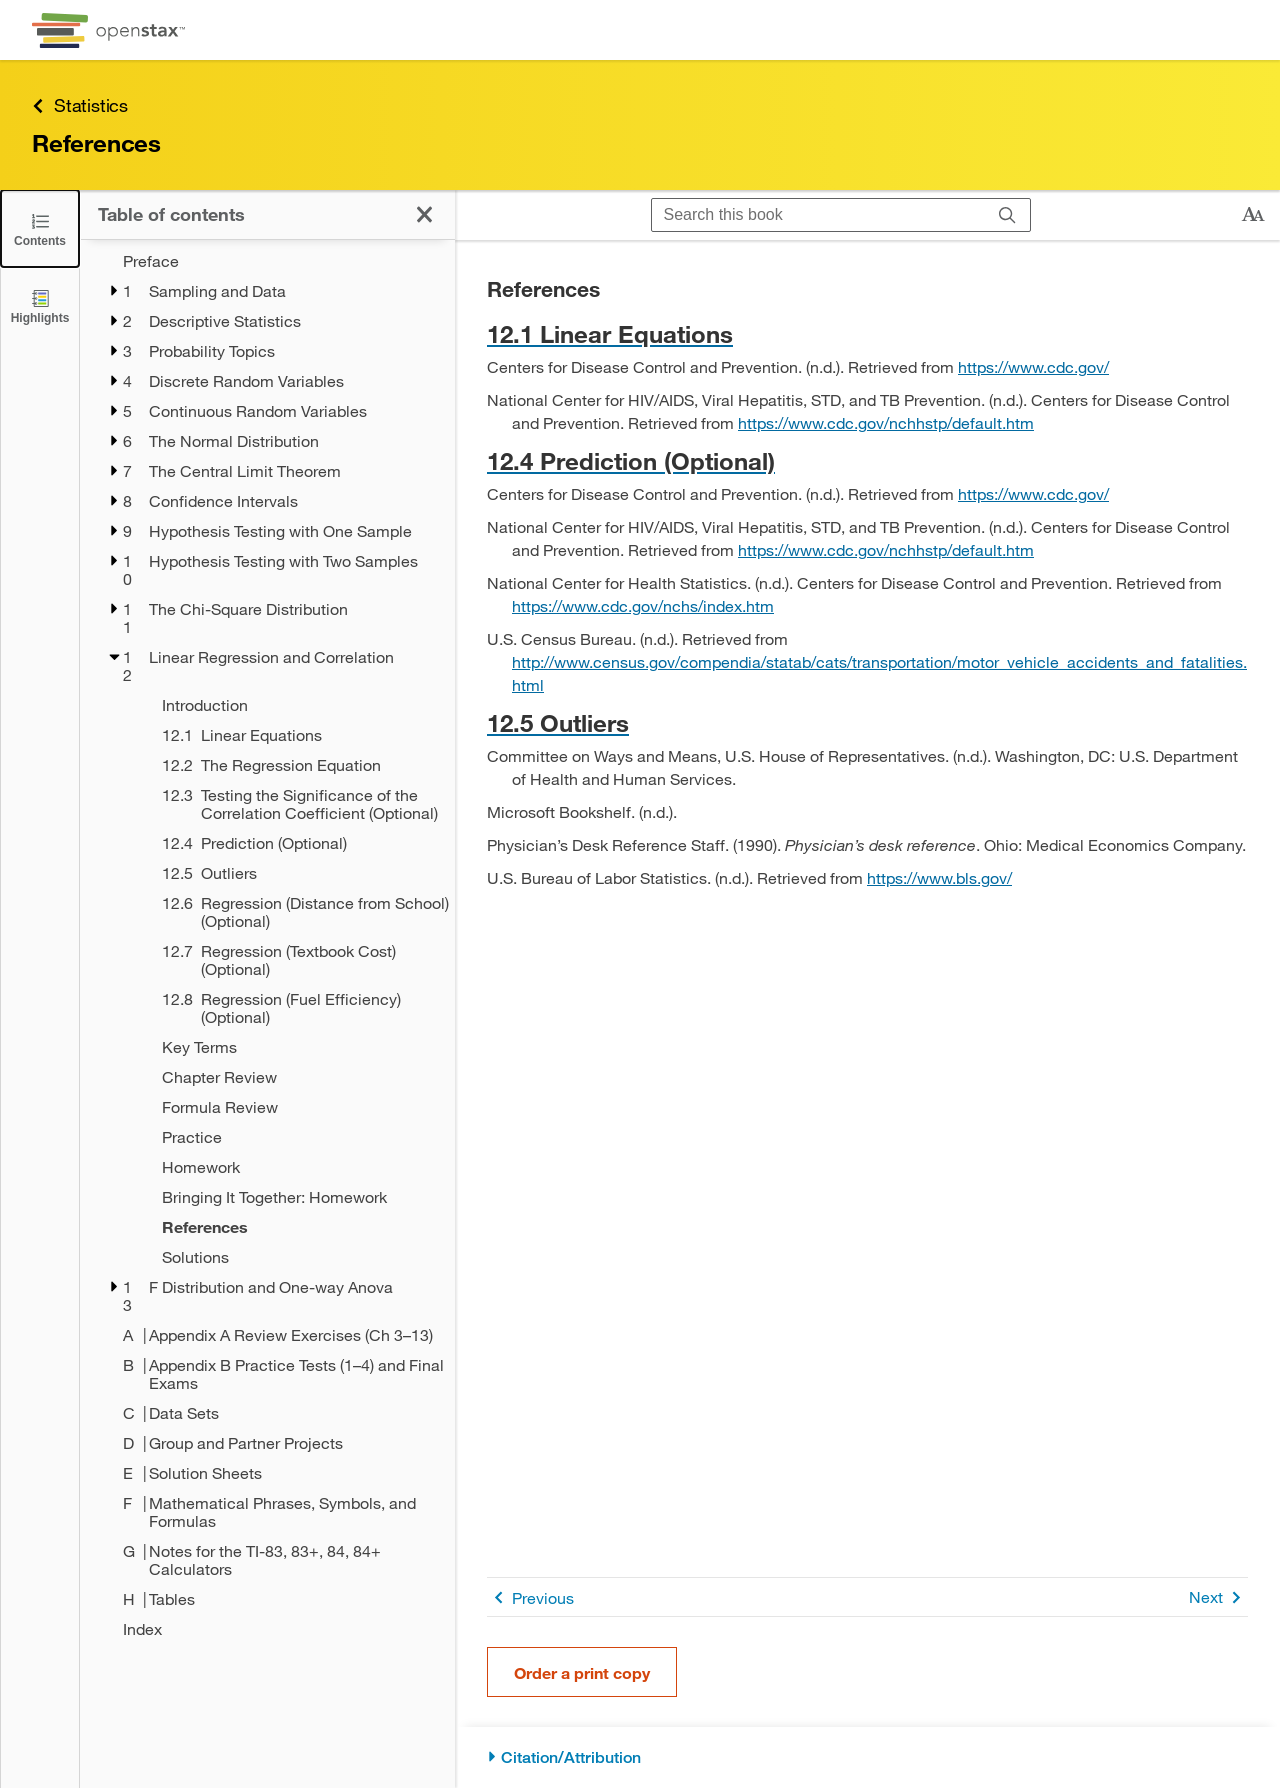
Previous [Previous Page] (530, 1597)
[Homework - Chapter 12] (295, 1167)
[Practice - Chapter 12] (295, 1137)
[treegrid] (267, 945)
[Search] (1007, 215)
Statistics (80, 105)
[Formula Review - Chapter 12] (295, 1107)
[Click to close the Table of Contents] (40, 228)
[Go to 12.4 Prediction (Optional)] (867, 460)
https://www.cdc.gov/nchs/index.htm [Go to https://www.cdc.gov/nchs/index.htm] (643, 605)
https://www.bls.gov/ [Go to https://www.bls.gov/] (939, 877)
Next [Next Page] (1218, 1597)
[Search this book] (818, 215)
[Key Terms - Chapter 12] (295, 1047)
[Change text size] (1253, 215)
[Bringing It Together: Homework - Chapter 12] (295, 1197)
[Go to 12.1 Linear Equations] (867, 333)
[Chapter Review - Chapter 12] (295, 1077)
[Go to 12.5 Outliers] (867, 722)
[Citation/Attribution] (867, 1757)
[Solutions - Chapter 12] (295, 1257)
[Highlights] (40, 305)
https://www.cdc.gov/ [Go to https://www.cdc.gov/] (1033, 366)
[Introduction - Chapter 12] (295, 705)
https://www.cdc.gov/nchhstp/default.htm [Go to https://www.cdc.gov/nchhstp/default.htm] (886, 422)
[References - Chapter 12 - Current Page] (295, 1227)
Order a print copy (582, 1672)
